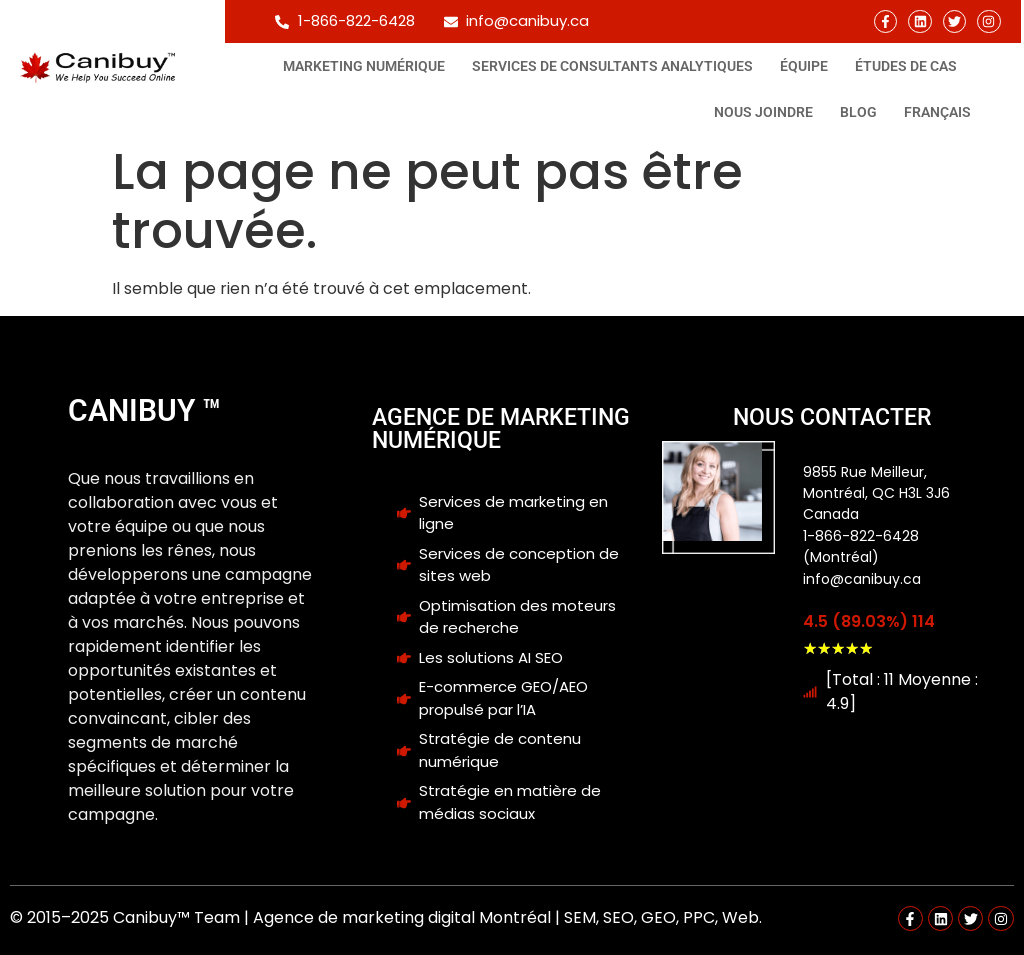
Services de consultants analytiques (612, 66)
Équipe (804, 66)
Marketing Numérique (364, 66)
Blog (858, 112)
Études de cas (906, 66)
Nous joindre (763, 112)
